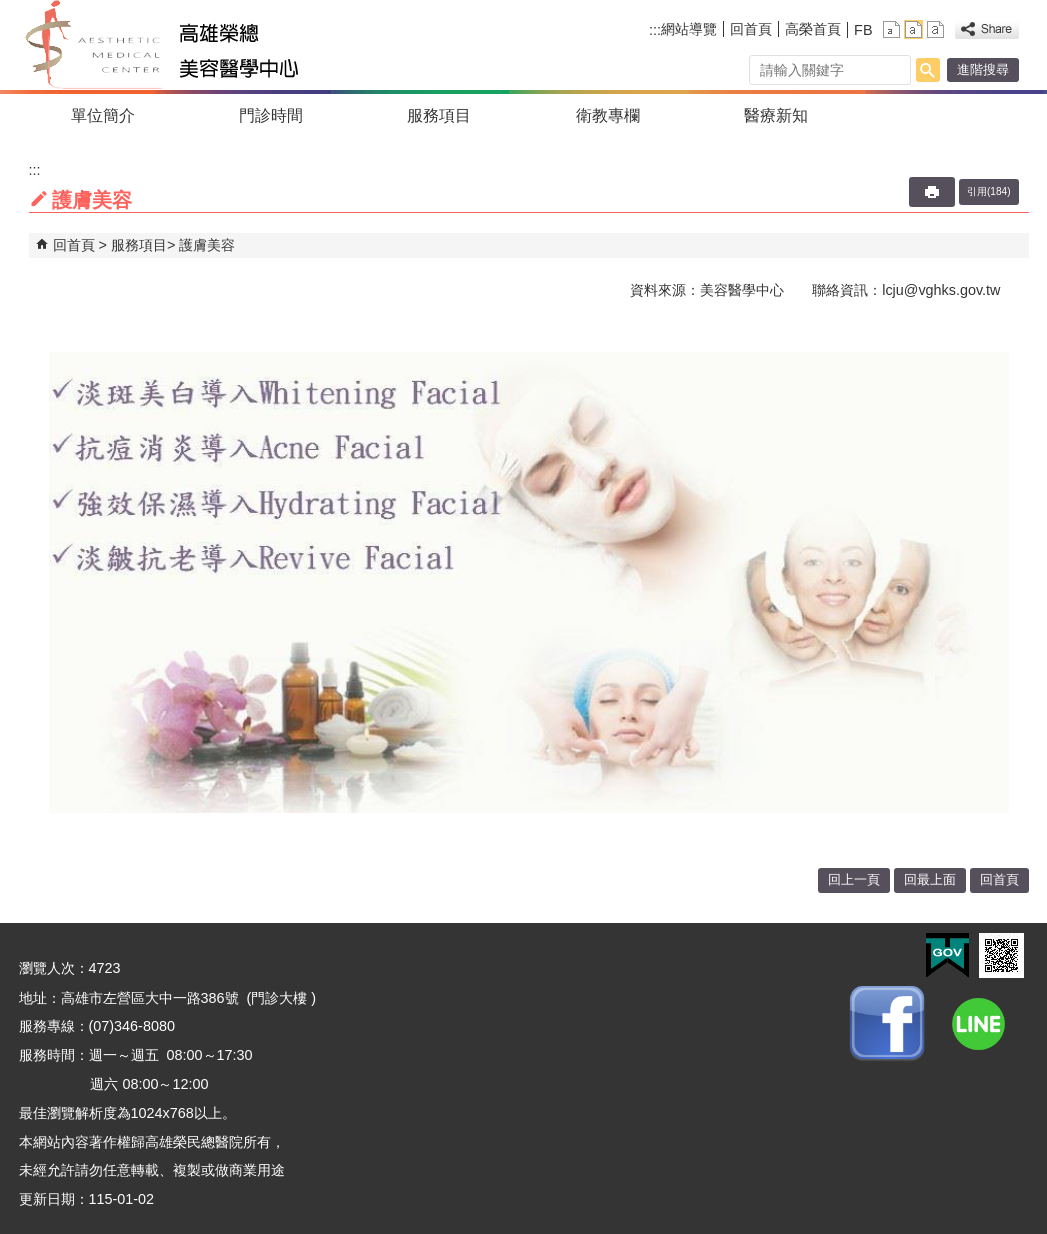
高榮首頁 (813, 29)
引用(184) (989, 191)
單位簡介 (103, 115)
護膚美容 (207, 245)
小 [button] (891, 29)
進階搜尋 (983, 69)
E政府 (947, 955)
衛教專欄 (608, 115)
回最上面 (930, 879)
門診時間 (271, 115)
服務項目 (439, 115)
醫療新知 (776, 115)
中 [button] (913, 29)
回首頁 (751, 29)
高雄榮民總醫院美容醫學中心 (202, 45)
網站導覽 (689, 29)
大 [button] (935, 29)
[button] (928, 70)
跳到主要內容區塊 (10, 10)
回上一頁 (854, 879)
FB (863, 30)
